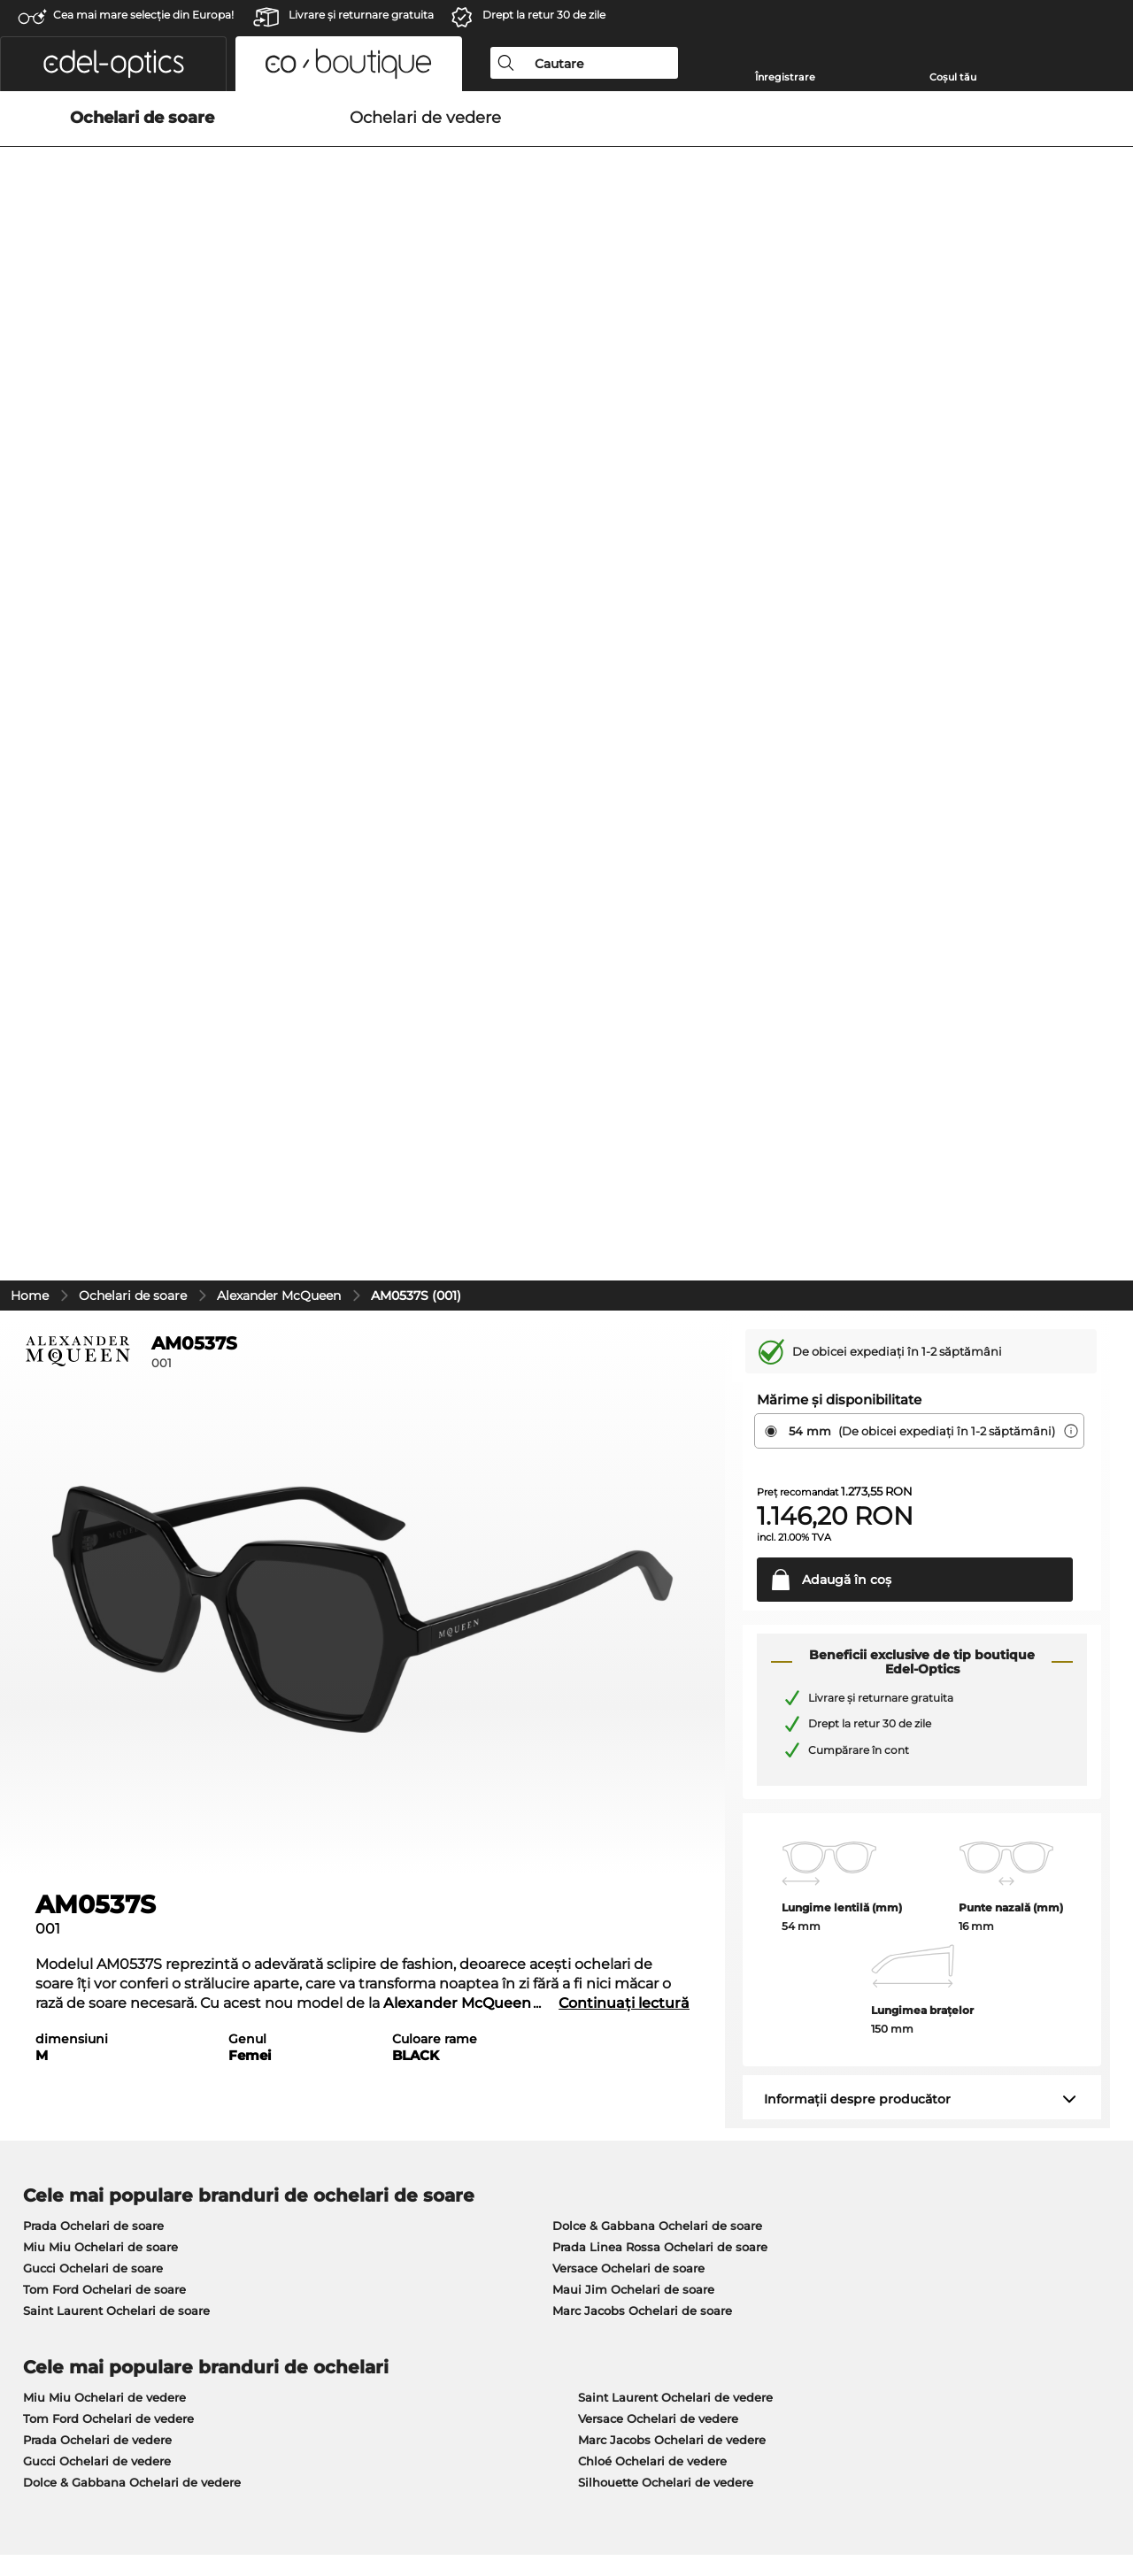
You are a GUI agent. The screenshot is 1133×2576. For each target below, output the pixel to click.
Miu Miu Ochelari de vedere (104, 1583)
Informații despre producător (857, 1285)
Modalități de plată (438, 2113)
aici (482, 1878)
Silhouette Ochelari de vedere (665, 1668)
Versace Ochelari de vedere (658, 1604)
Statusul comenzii (804, 2177)
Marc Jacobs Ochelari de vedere (672, 1626)
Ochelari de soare (133, 481)
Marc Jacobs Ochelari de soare (642, 1496)
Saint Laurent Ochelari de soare (116, 1496)
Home (30, 481)
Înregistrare (785, 77)
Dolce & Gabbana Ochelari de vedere (132, 1668)
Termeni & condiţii (67, 2491)
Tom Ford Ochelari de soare (104, 1475)
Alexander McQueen (279, 481)
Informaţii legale (284, 2491)
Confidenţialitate (178, 2491)
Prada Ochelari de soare (93, 1411)
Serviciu (408, 2085)
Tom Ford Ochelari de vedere (108, 1604)
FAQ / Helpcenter (802, 2156)
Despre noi (48, 2085)
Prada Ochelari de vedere (97, 1626)
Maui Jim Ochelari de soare (633, 1475)
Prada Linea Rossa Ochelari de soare (659, 1433)
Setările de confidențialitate (94, 2134)
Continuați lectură (624, 1188)
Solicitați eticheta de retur (827, 2113)
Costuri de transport (440, 2134)
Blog (764, 2134)
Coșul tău (952, 77)
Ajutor (771, 2085)
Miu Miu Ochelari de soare (100, 1433)
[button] (113, 63)
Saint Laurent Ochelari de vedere (675, 1583)
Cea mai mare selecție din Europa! (143, 14)
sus (1105, 2491)
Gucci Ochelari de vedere (97, 1647)
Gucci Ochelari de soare (93, 1454)
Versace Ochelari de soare (628, 1454)
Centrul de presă (62, 2113)
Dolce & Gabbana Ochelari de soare (657, 1411)
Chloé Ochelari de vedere (652, 1647)
